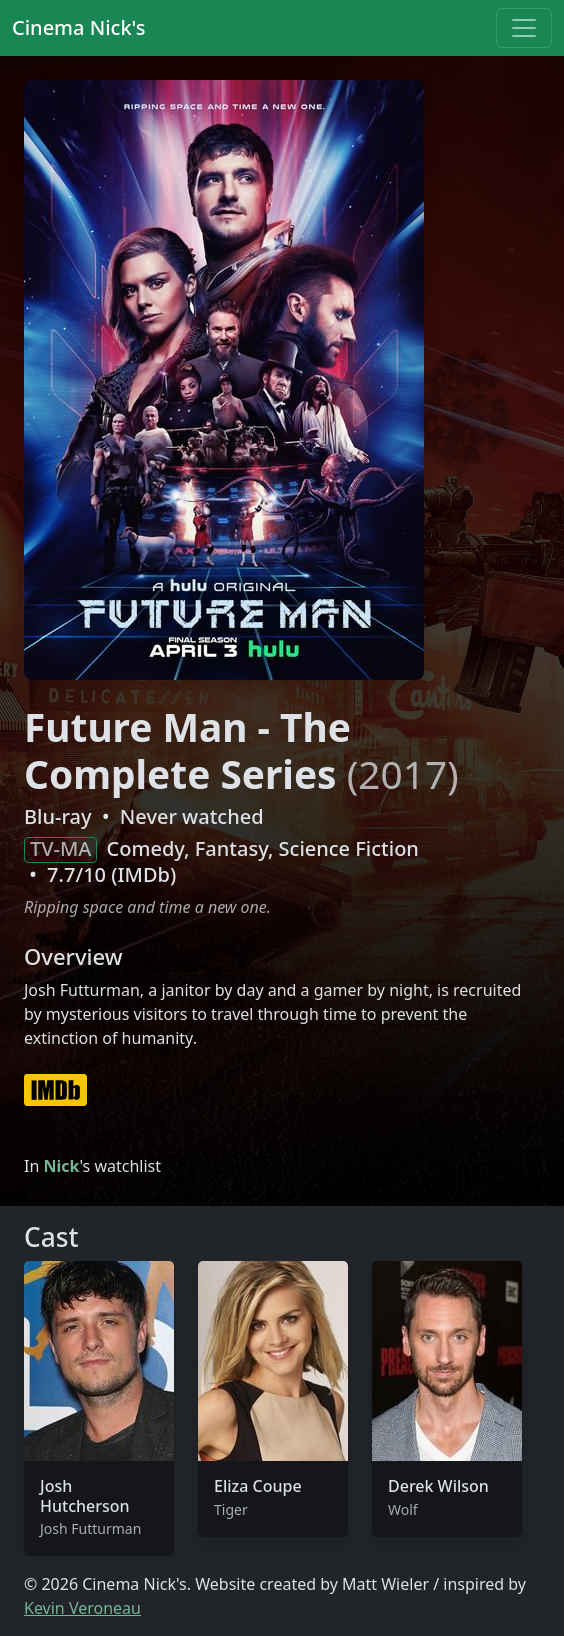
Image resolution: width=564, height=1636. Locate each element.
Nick (61, 1166)
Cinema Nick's (78, 27)
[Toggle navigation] (524, 28)
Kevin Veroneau (82, 1608)
